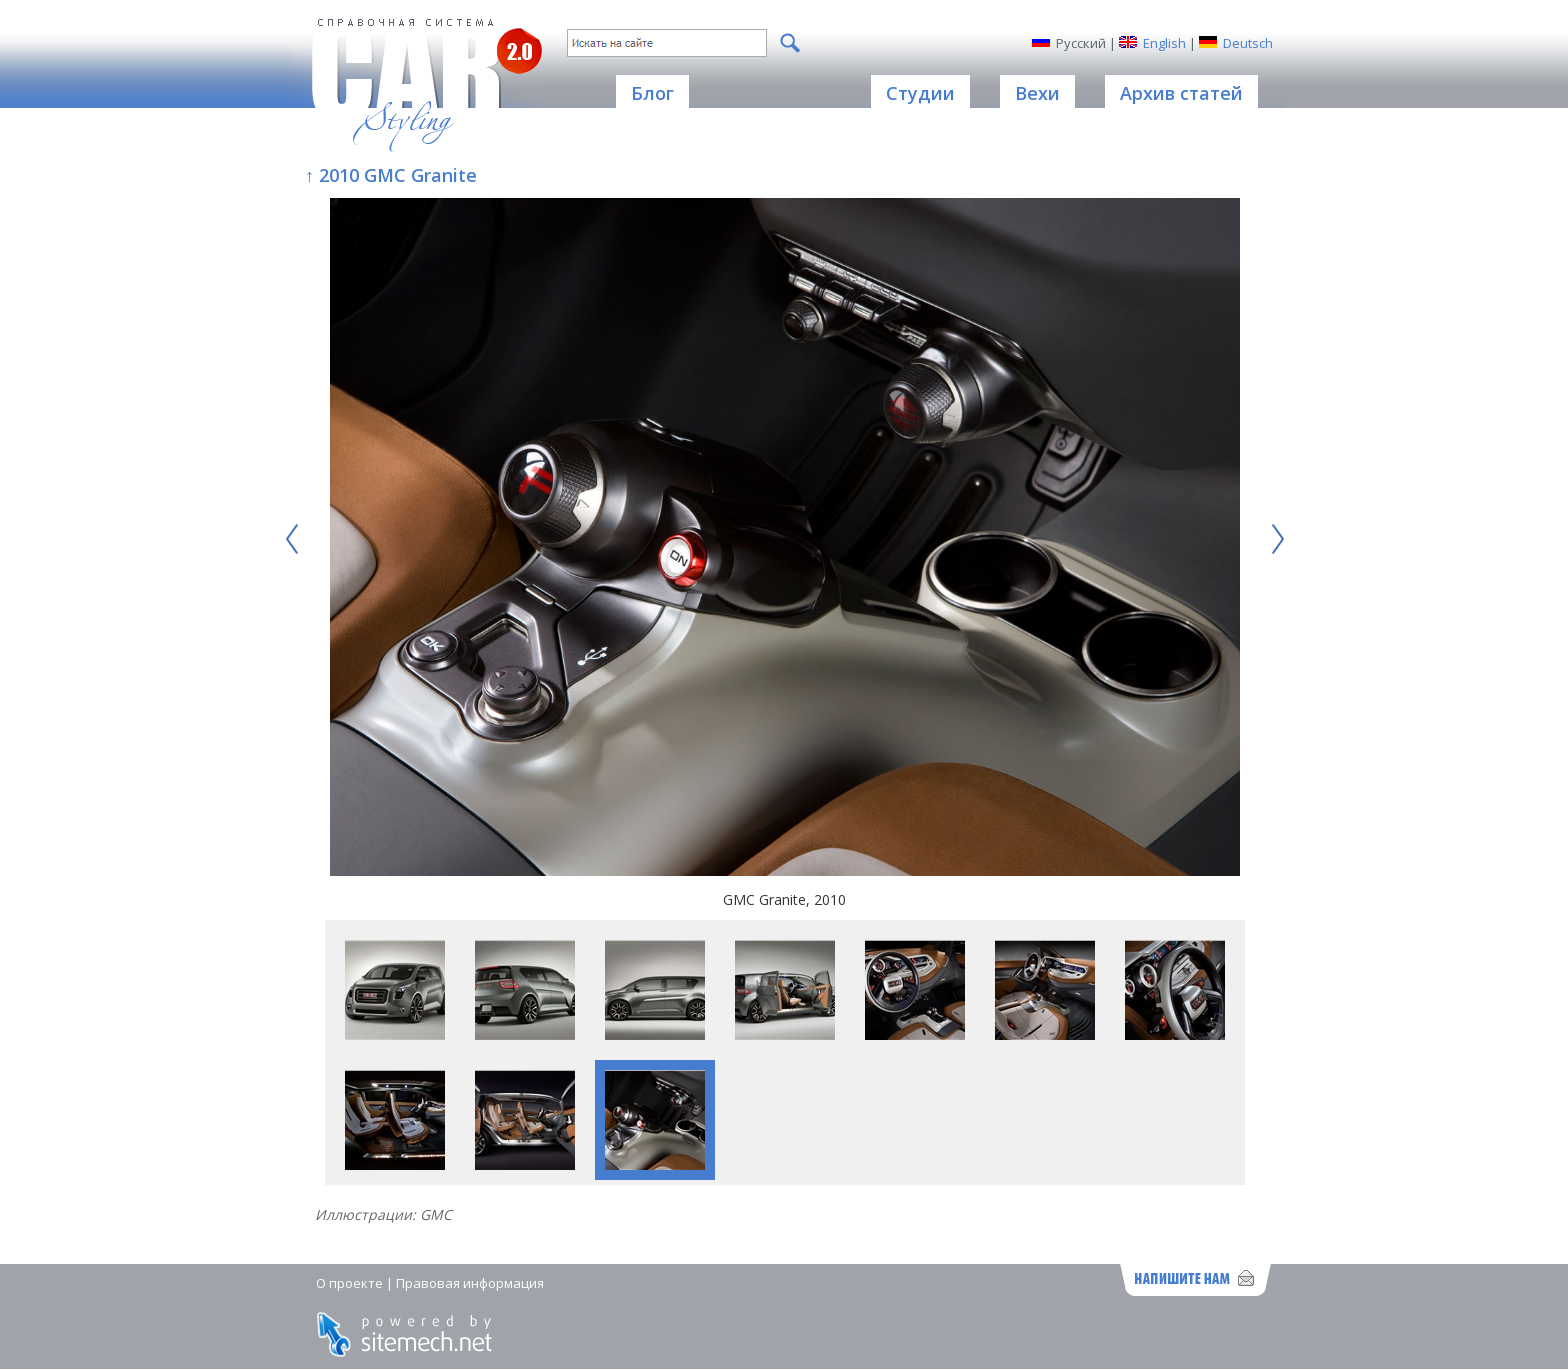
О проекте (349, 1283)
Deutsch (1248, 43)
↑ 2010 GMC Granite (391, 175)
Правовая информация (470, 1283)
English (1164, 43)
